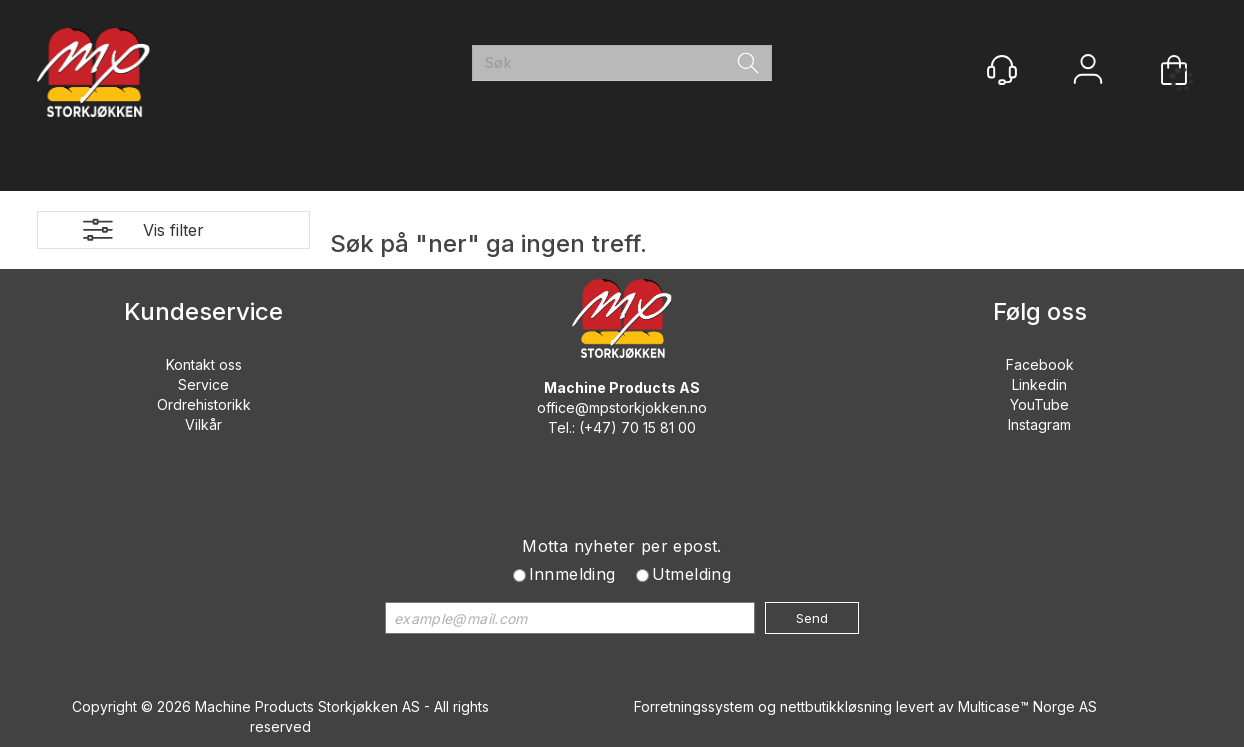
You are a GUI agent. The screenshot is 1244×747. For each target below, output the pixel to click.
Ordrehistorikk (204, 404)
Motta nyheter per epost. (622, 546)
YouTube (1039, 404)
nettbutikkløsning (836, 706)
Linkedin (1039, 384)
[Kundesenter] (1002, 70)
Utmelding (692, 574)
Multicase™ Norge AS (1027, 706)
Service (203, 384)
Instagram (1039, 424)
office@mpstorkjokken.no (622, 407)
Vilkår (203, 424)
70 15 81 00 (658, 427)
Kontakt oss (204, 364)
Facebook (1040, 364)
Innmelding (572, 574)
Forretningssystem (694, 706)
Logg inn (1088, 71)
